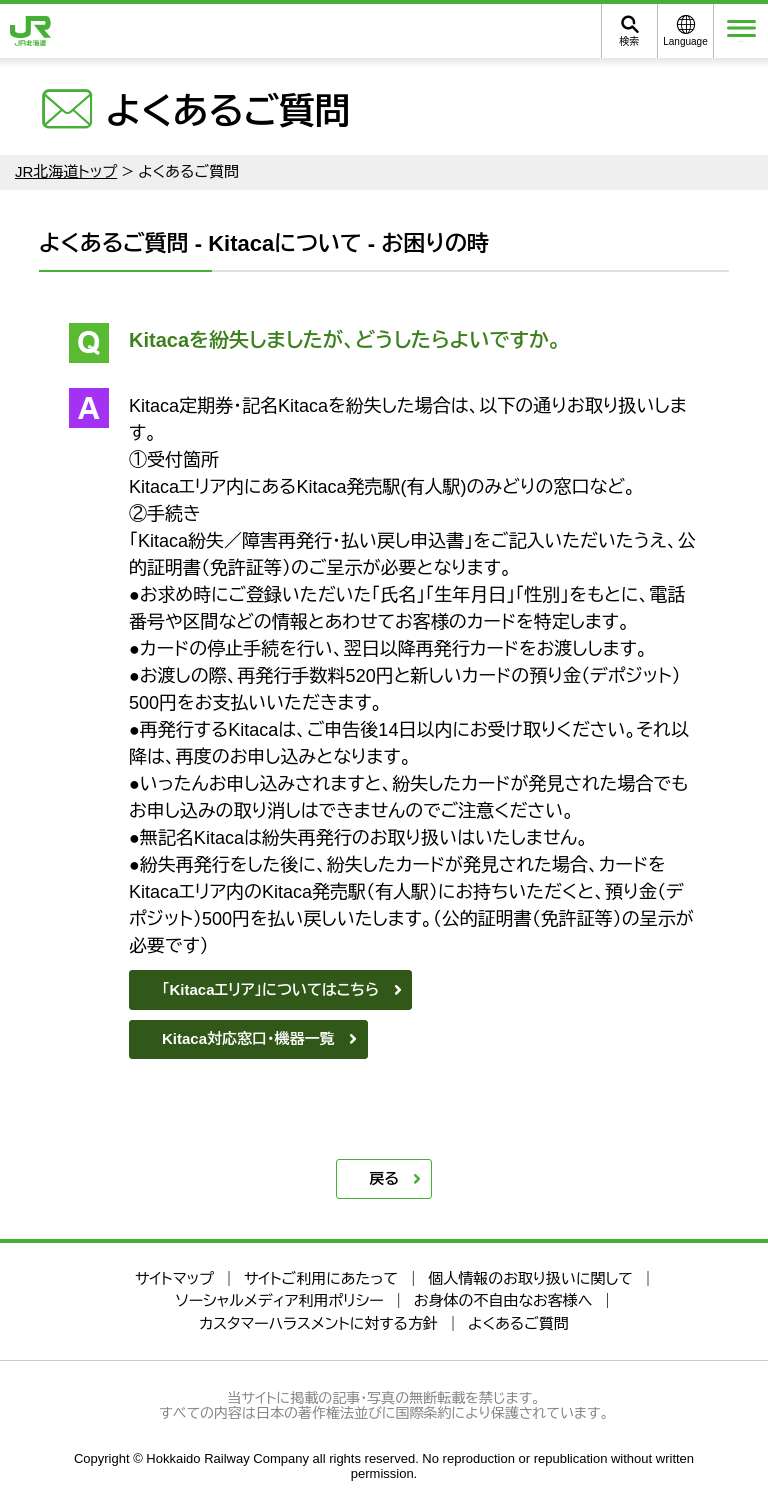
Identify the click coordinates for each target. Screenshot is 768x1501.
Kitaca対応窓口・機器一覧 (248, 1038)
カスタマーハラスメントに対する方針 (318, 1323)
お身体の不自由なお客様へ (503, 1300)
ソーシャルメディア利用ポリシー (279, 1300)
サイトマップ (174, 1278)
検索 (630, 41)
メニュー (741, 31)
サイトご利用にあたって (321, 1278)
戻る (384, 1178)
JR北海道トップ (66, 171)
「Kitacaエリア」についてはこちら (270, 989)
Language (685, 41)
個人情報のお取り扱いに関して (530, 1278)
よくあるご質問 (518, 1323)
